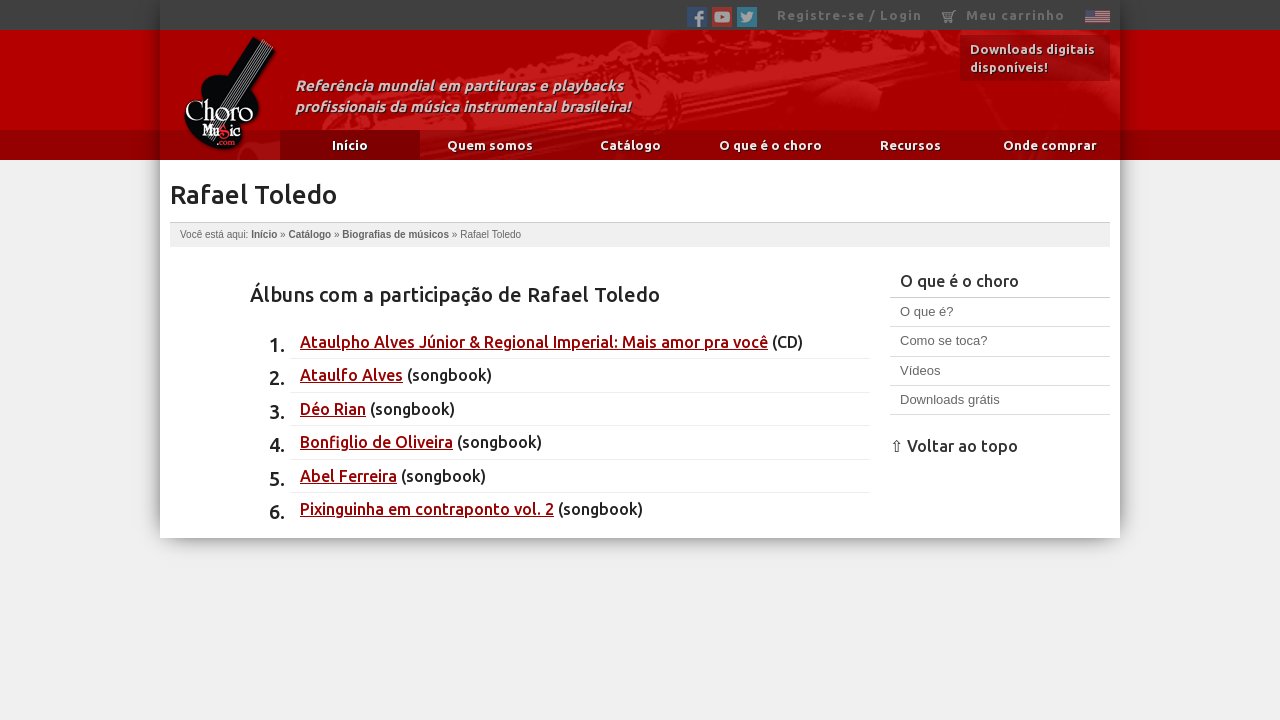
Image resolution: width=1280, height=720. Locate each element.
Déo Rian (333, 409)
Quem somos (490, 145)
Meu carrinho (1003, 15)
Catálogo (630, 145)
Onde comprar (1050, 145)
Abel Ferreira (348, 476)
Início (350, 145)
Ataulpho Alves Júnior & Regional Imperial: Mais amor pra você (534, 342)
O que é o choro (770, 145)
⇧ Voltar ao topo (954, 446)
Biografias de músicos (395, 234)
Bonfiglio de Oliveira (376, 442)
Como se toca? (943, 340)
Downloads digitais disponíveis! (1032, 58)
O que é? (927, 311)
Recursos (910, 145)
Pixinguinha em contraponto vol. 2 (427, 509)
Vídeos (920, 370)
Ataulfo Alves (351, 375)
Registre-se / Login (849, 15)
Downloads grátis (950, 399)
